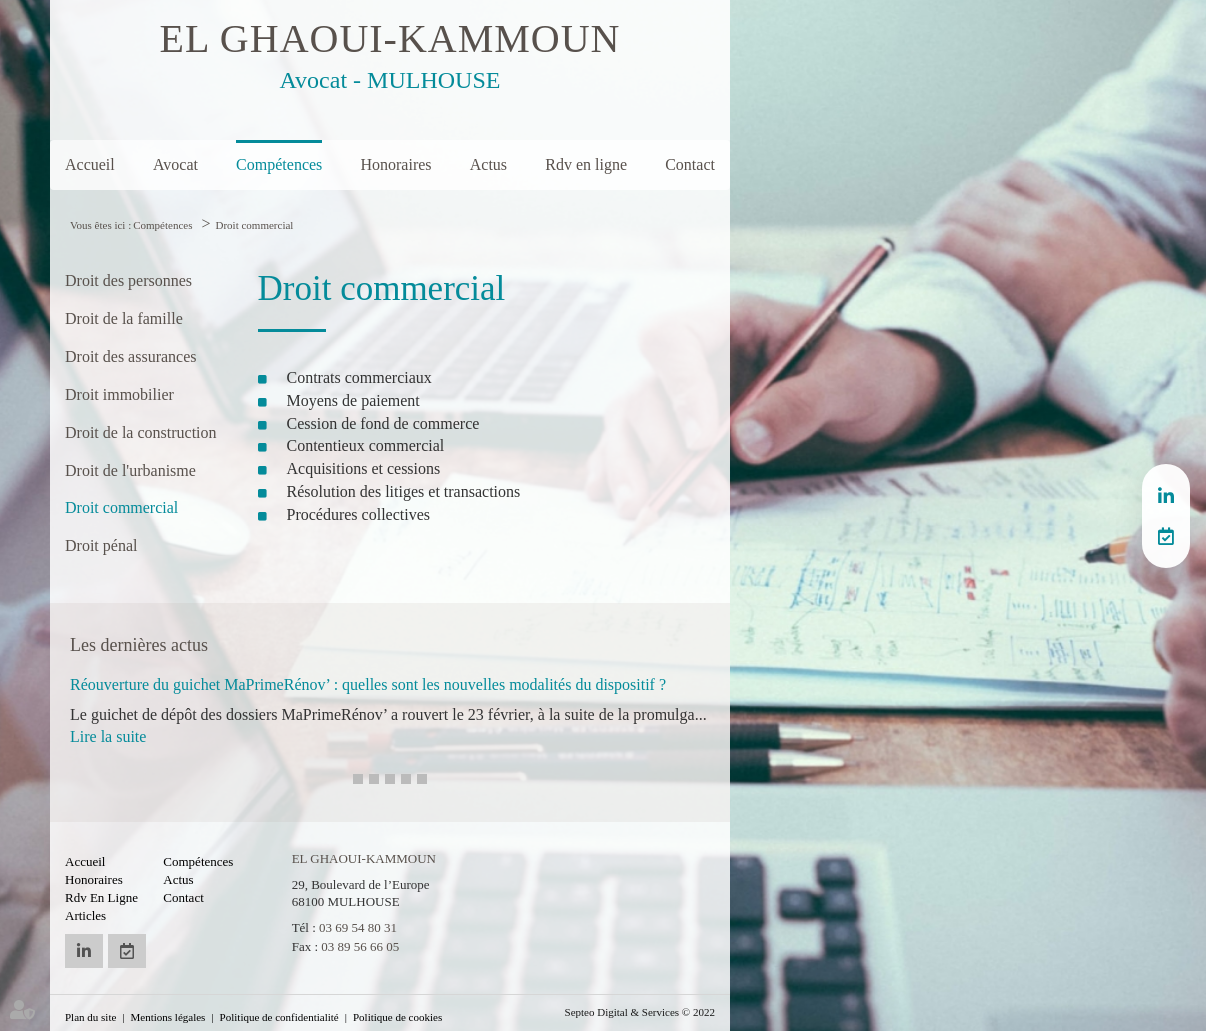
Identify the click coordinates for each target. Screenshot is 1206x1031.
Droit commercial (255, 225)
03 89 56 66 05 (360, 946)
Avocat (175, 164)
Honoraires (395, 164)
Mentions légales (168, 1017)
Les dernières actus (139, 645)
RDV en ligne (1166, 536)
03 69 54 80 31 (358, 927)
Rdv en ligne (586, 164)
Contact (690, 164)
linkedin (1166, 496)
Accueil (90, 164)
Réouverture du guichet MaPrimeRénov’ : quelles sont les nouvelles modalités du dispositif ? (368, 684)
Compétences (279, 164)
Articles (85, 915)
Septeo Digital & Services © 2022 (640, 1012)
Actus (488, 164)
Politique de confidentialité (279, 1017)
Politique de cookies (397, 1017)
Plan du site (90, 1017)
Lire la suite (108, 736)
